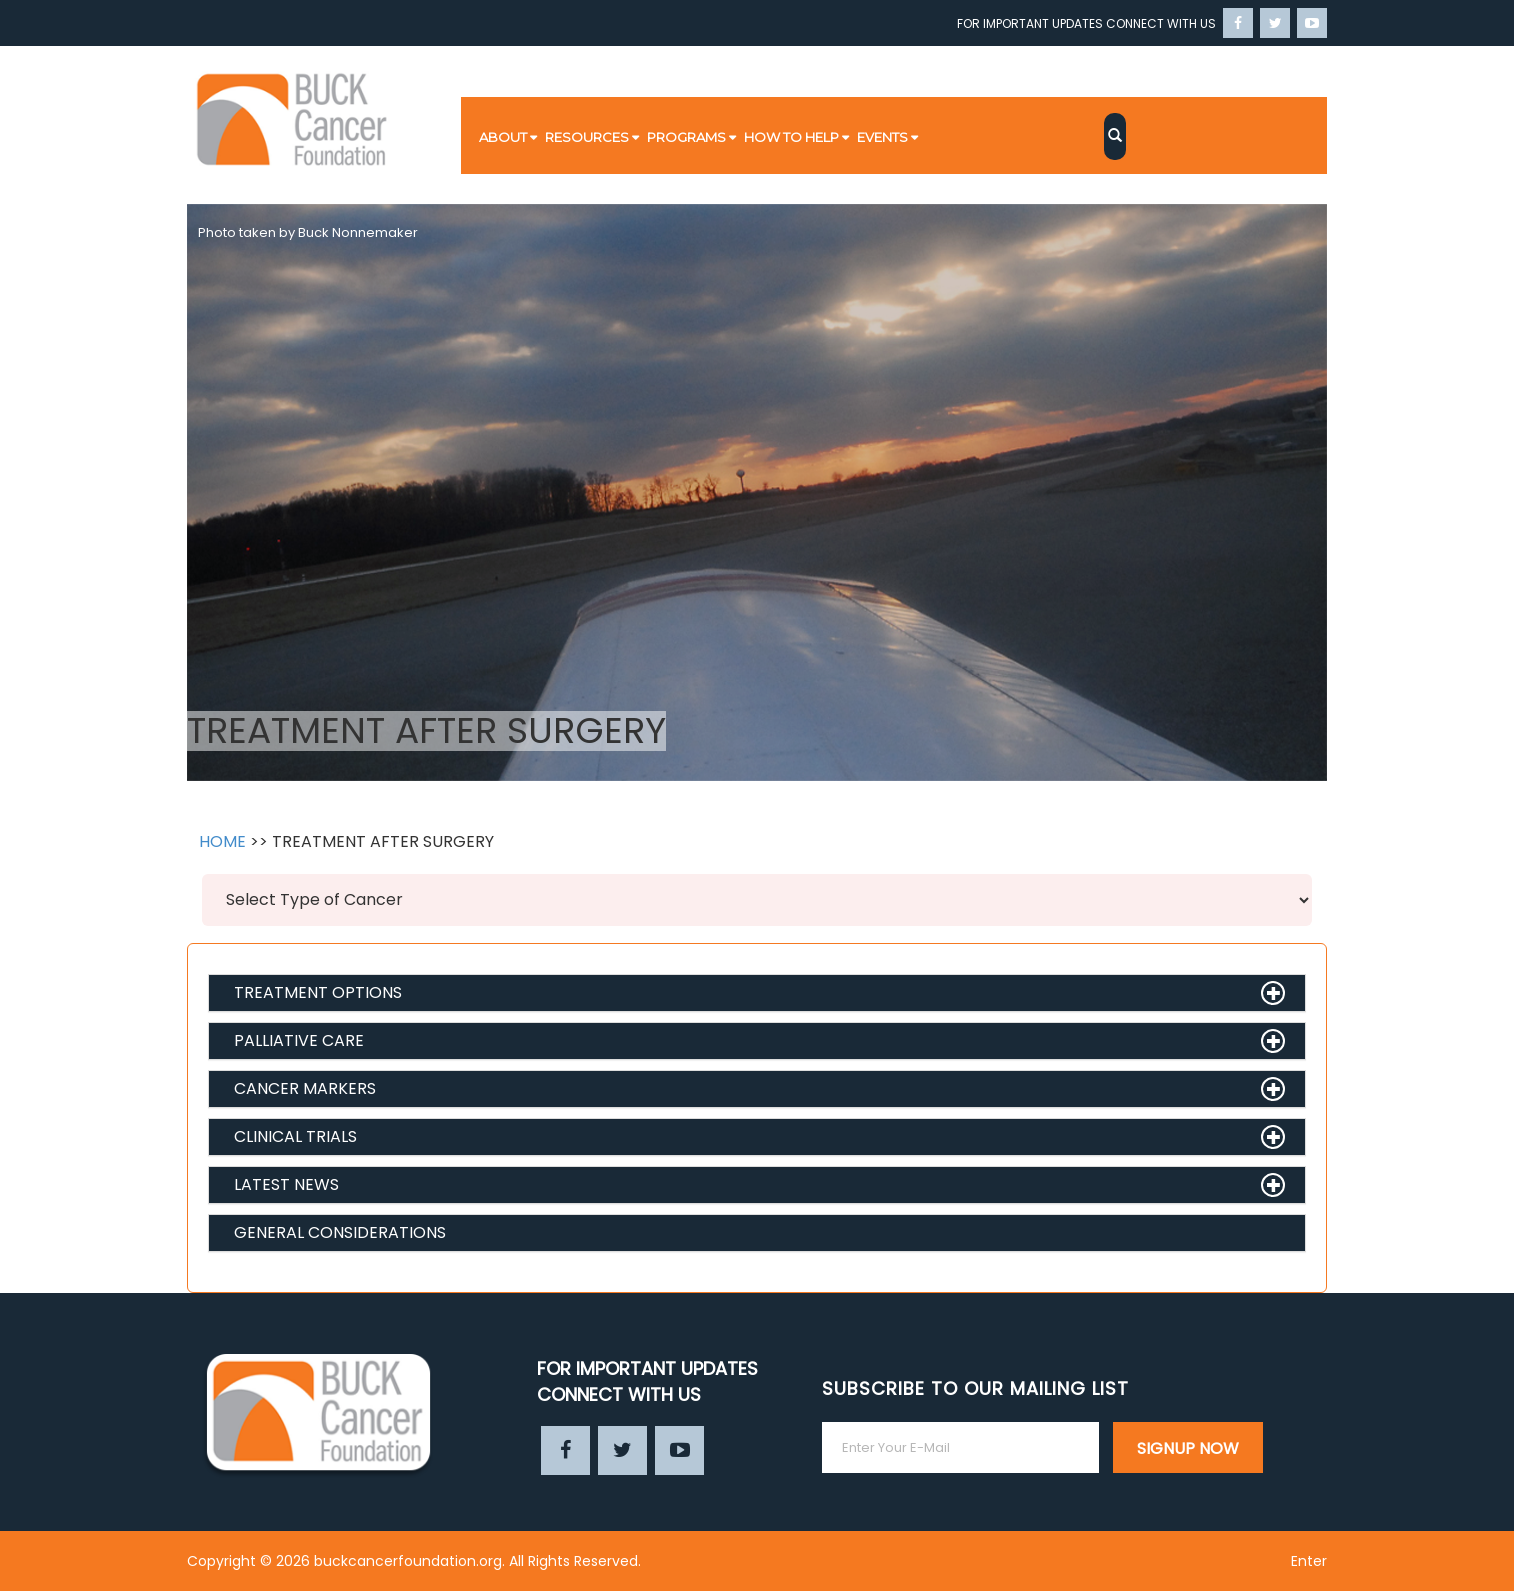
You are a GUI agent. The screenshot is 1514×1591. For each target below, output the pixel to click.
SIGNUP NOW (1188, 1448)
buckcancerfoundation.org (408, 1561)
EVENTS (882, 137)
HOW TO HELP (791, 137)
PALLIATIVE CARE (299, 1040)
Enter (1309, 1561)
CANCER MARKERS (305, 1088)
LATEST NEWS (286, 1184)
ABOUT (503, 137)
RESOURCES (587, 137)
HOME (222, 841)
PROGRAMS (686, 137)
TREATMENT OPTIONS (318, 992)
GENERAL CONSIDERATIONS (340, 1232)
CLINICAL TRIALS (295, 1136)
